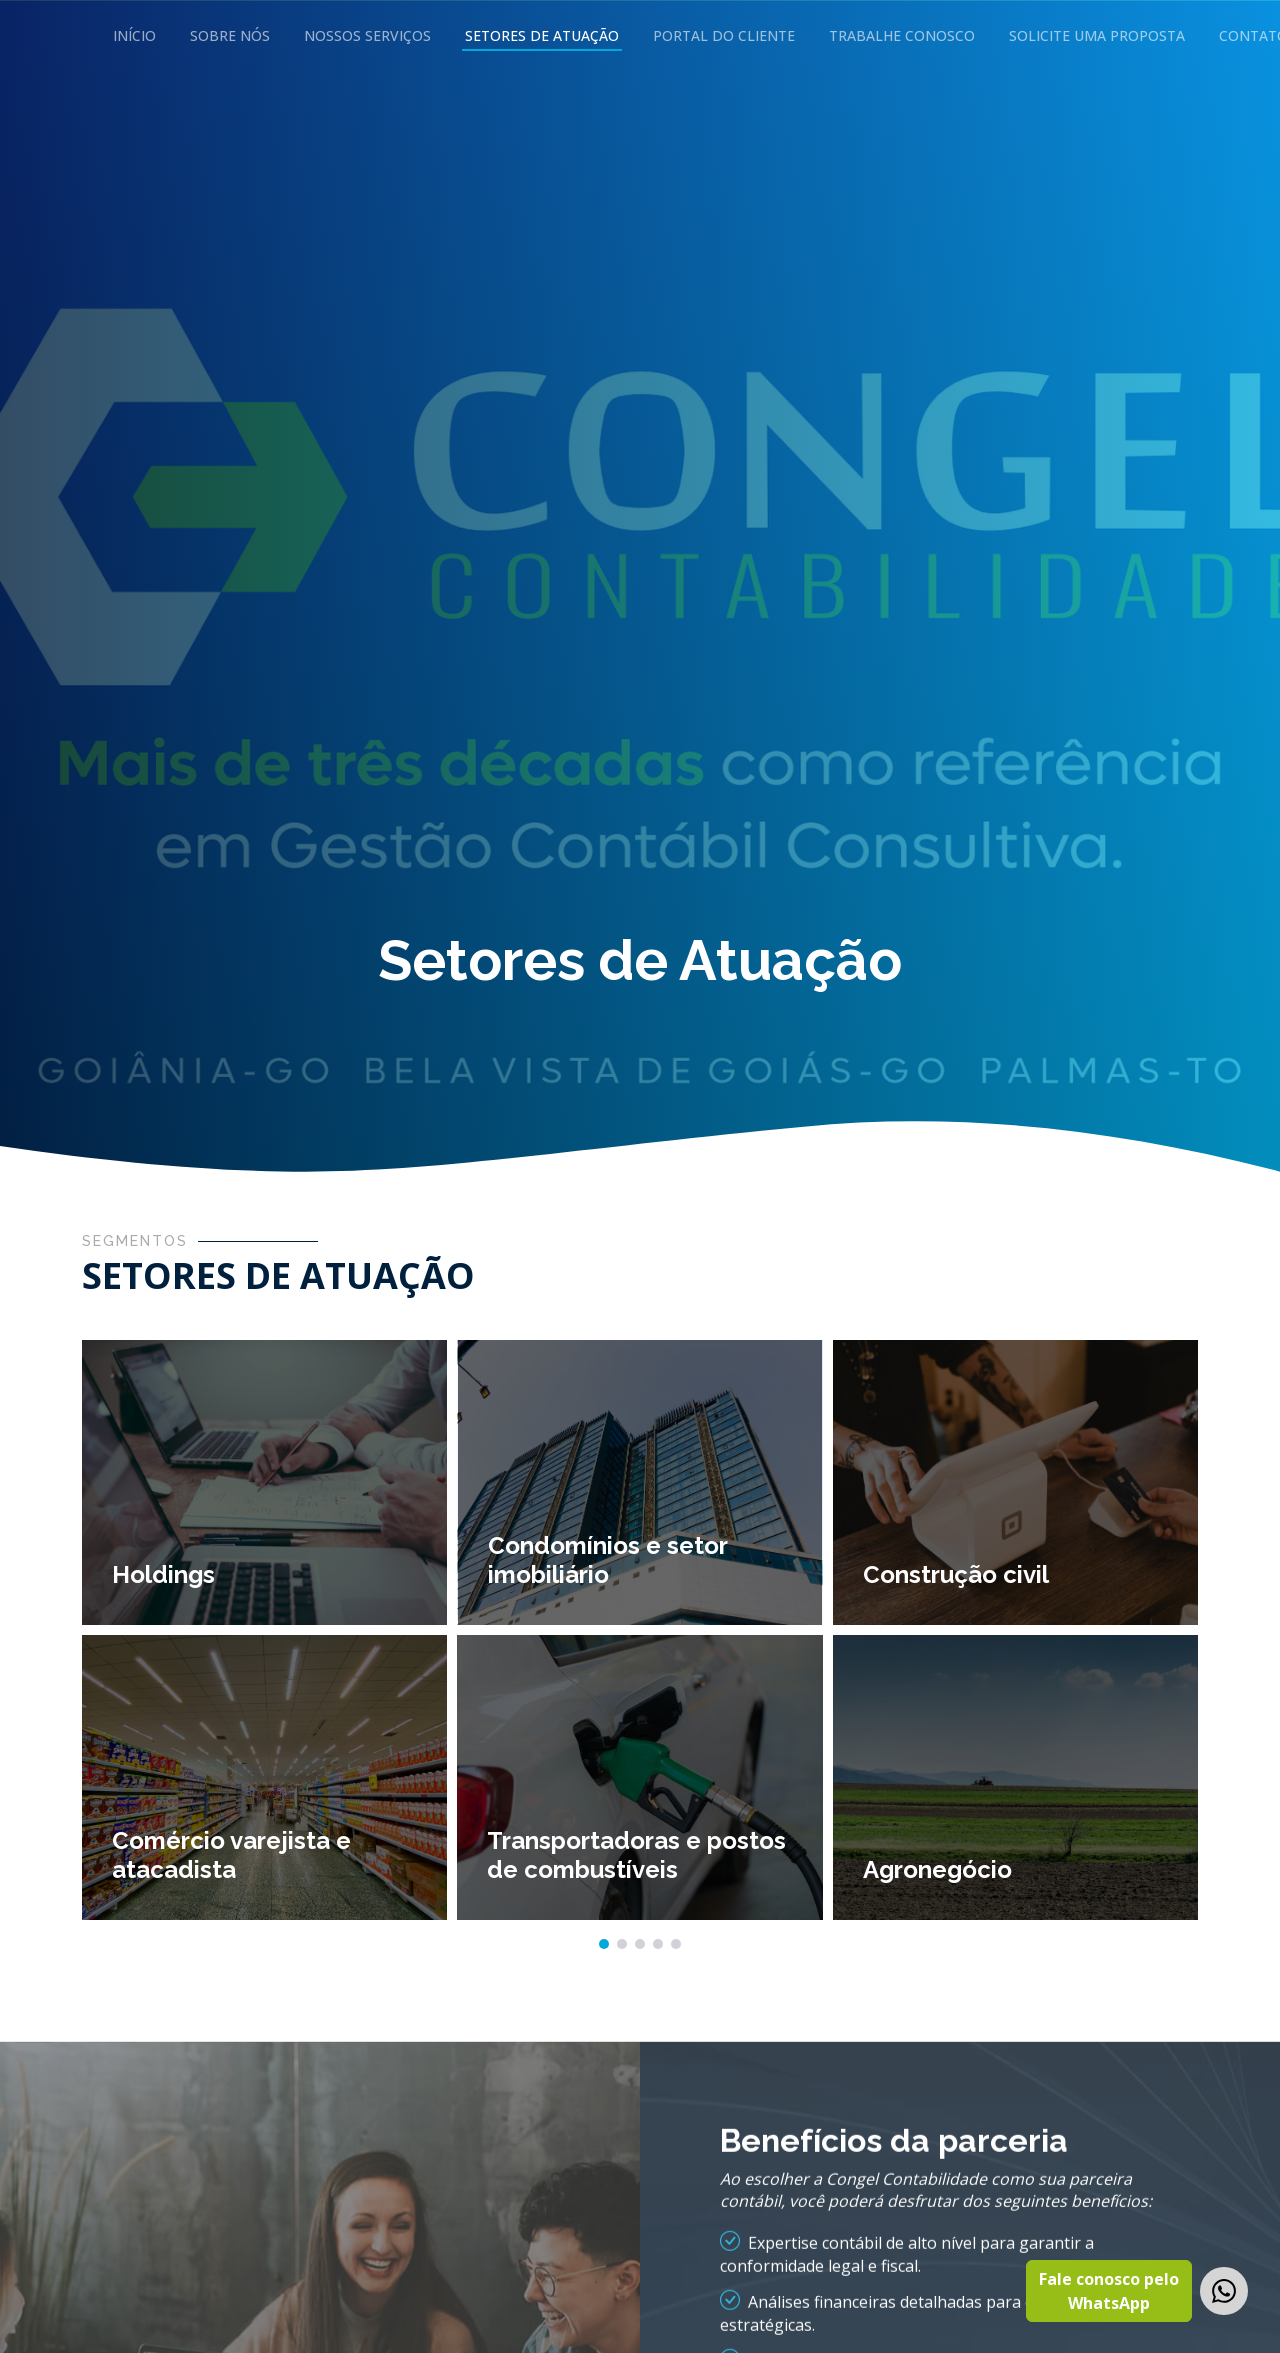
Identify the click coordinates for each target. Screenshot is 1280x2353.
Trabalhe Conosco (902, 35)
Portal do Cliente (724, 35)
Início (134, 35)
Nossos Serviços (367, 35)
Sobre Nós (230, 35)
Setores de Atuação (542, 35)
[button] (604, 1945)
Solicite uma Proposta (1097, 35)
